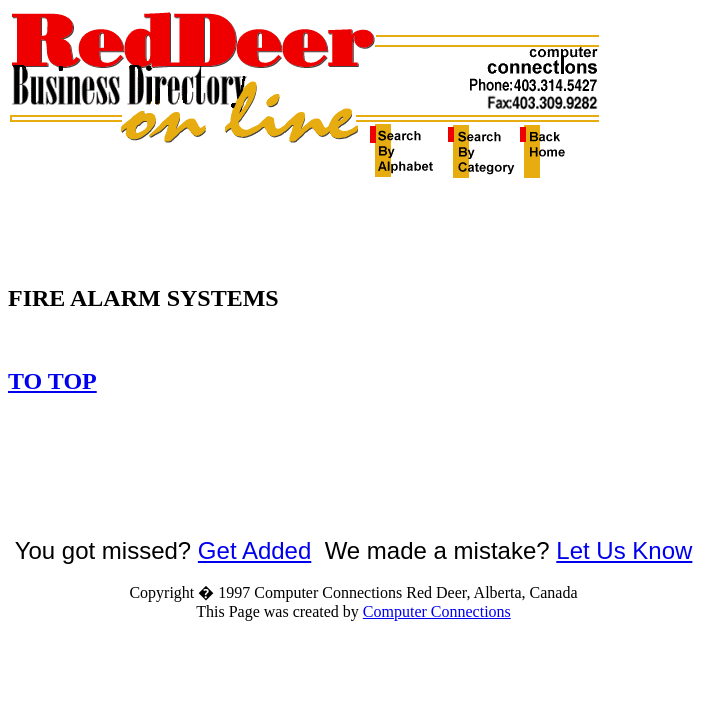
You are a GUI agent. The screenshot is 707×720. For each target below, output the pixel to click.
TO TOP (52, 381)
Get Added (254, 550)
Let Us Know (624, 550)
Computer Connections (437, 611)
